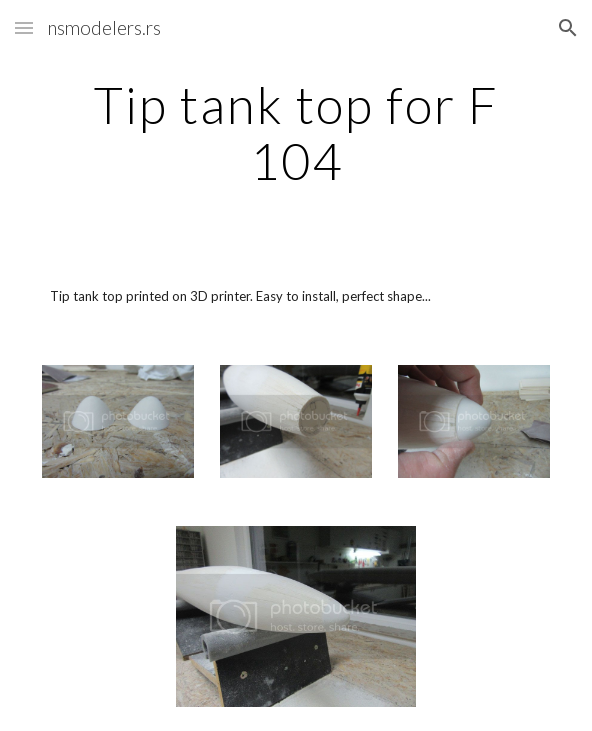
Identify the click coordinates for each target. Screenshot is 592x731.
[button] (24, 27)
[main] (295, 132)
